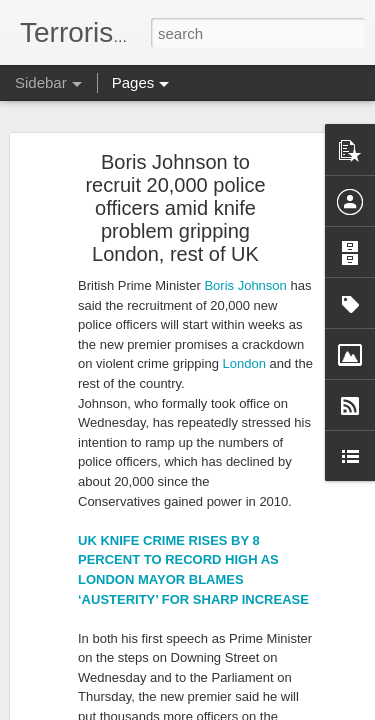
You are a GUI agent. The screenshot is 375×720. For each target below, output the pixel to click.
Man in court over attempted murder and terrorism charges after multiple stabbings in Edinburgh (267, 257)
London (246, 103)
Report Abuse (308, 709)
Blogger (250, 709)
